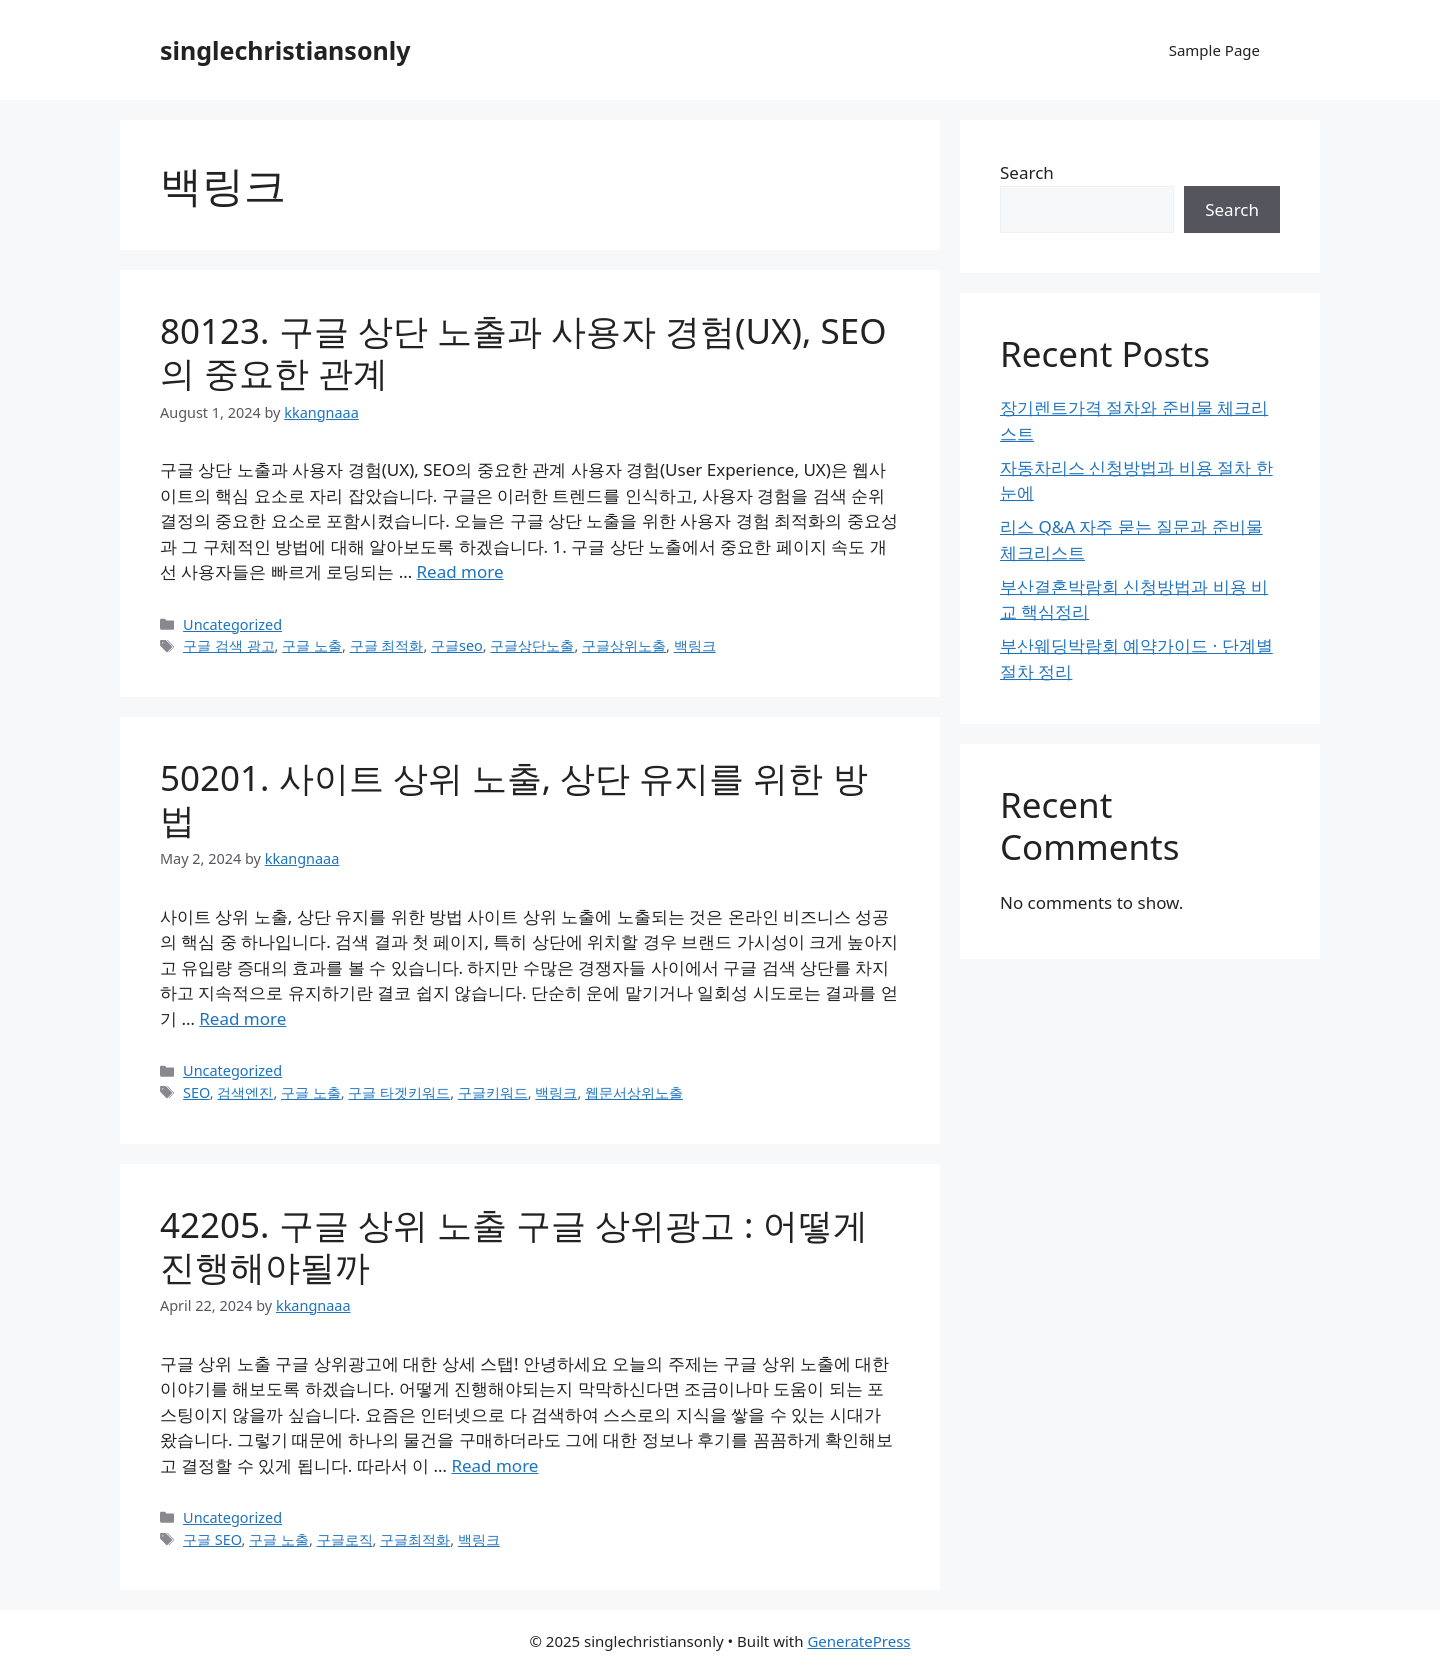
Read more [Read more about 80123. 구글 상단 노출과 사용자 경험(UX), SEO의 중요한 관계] (460, 571)
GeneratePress (858, 1641)
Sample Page (1214, 50)
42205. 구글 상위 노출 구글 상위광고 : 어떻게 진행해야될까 (514, 1245)
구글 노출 (312, 645)
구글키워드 (493, 1092)
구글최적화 (415, 1539)
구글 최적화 (387, 645)
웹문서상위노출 (634, 1092)
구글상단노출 (532, 645)
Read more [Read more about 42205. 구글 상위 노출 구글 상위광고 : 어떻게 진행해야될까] (494, 1465)
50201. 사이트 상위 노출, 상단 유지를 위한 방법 (514, 798)
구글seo (457, 645)
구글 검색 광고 (229, 645)
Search (1027, 172)
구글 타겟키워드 (399, 1092)
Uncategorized (232, 624)
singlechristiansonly (285, 50)
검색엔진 (245, 1092)
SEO (196, 1092)
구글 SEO (212, 1539)
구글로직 (345, 1539)
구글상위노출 (624, 645)
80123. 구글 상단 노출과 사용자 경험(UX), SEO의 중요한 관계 (523, 351)
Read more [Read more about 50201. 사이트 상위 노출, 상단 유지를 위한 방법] (242, 1018)
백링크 (695, 645)
